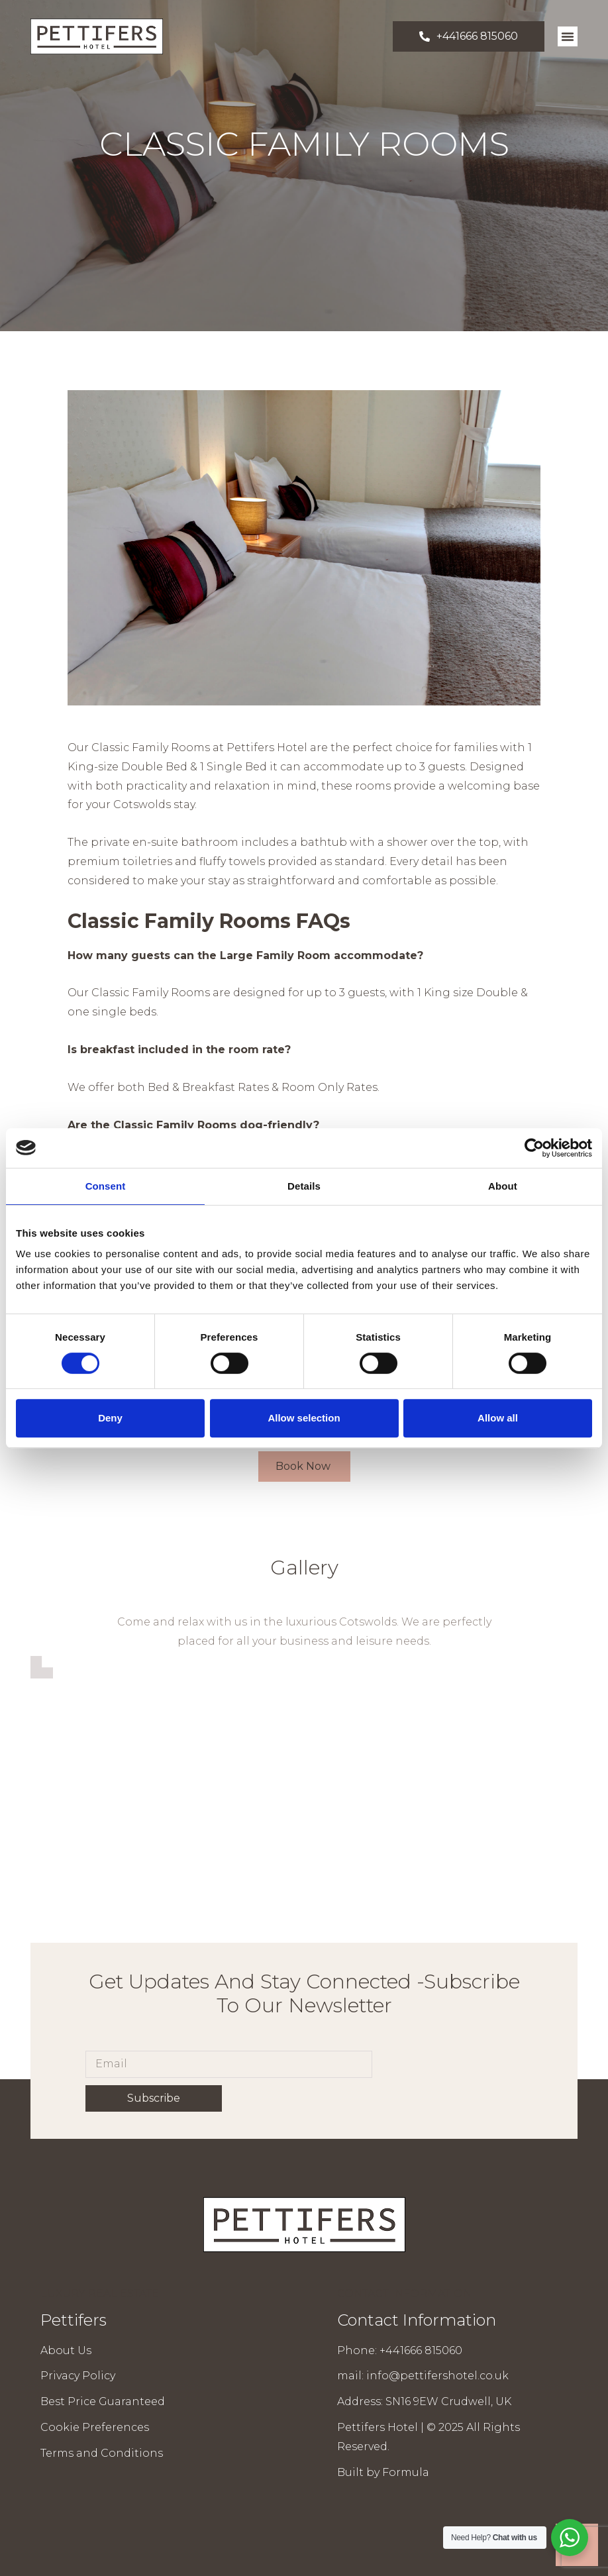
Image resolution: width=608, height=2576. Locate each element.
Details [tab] (304, 1186)
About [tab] (502, 1186)
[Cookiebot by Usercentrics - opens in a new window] (534, 1148)
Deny (110, 1417)
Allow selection (304, 1417)
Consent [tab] (105, 1186)
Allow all (498, 1417)
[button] (568, 36)
